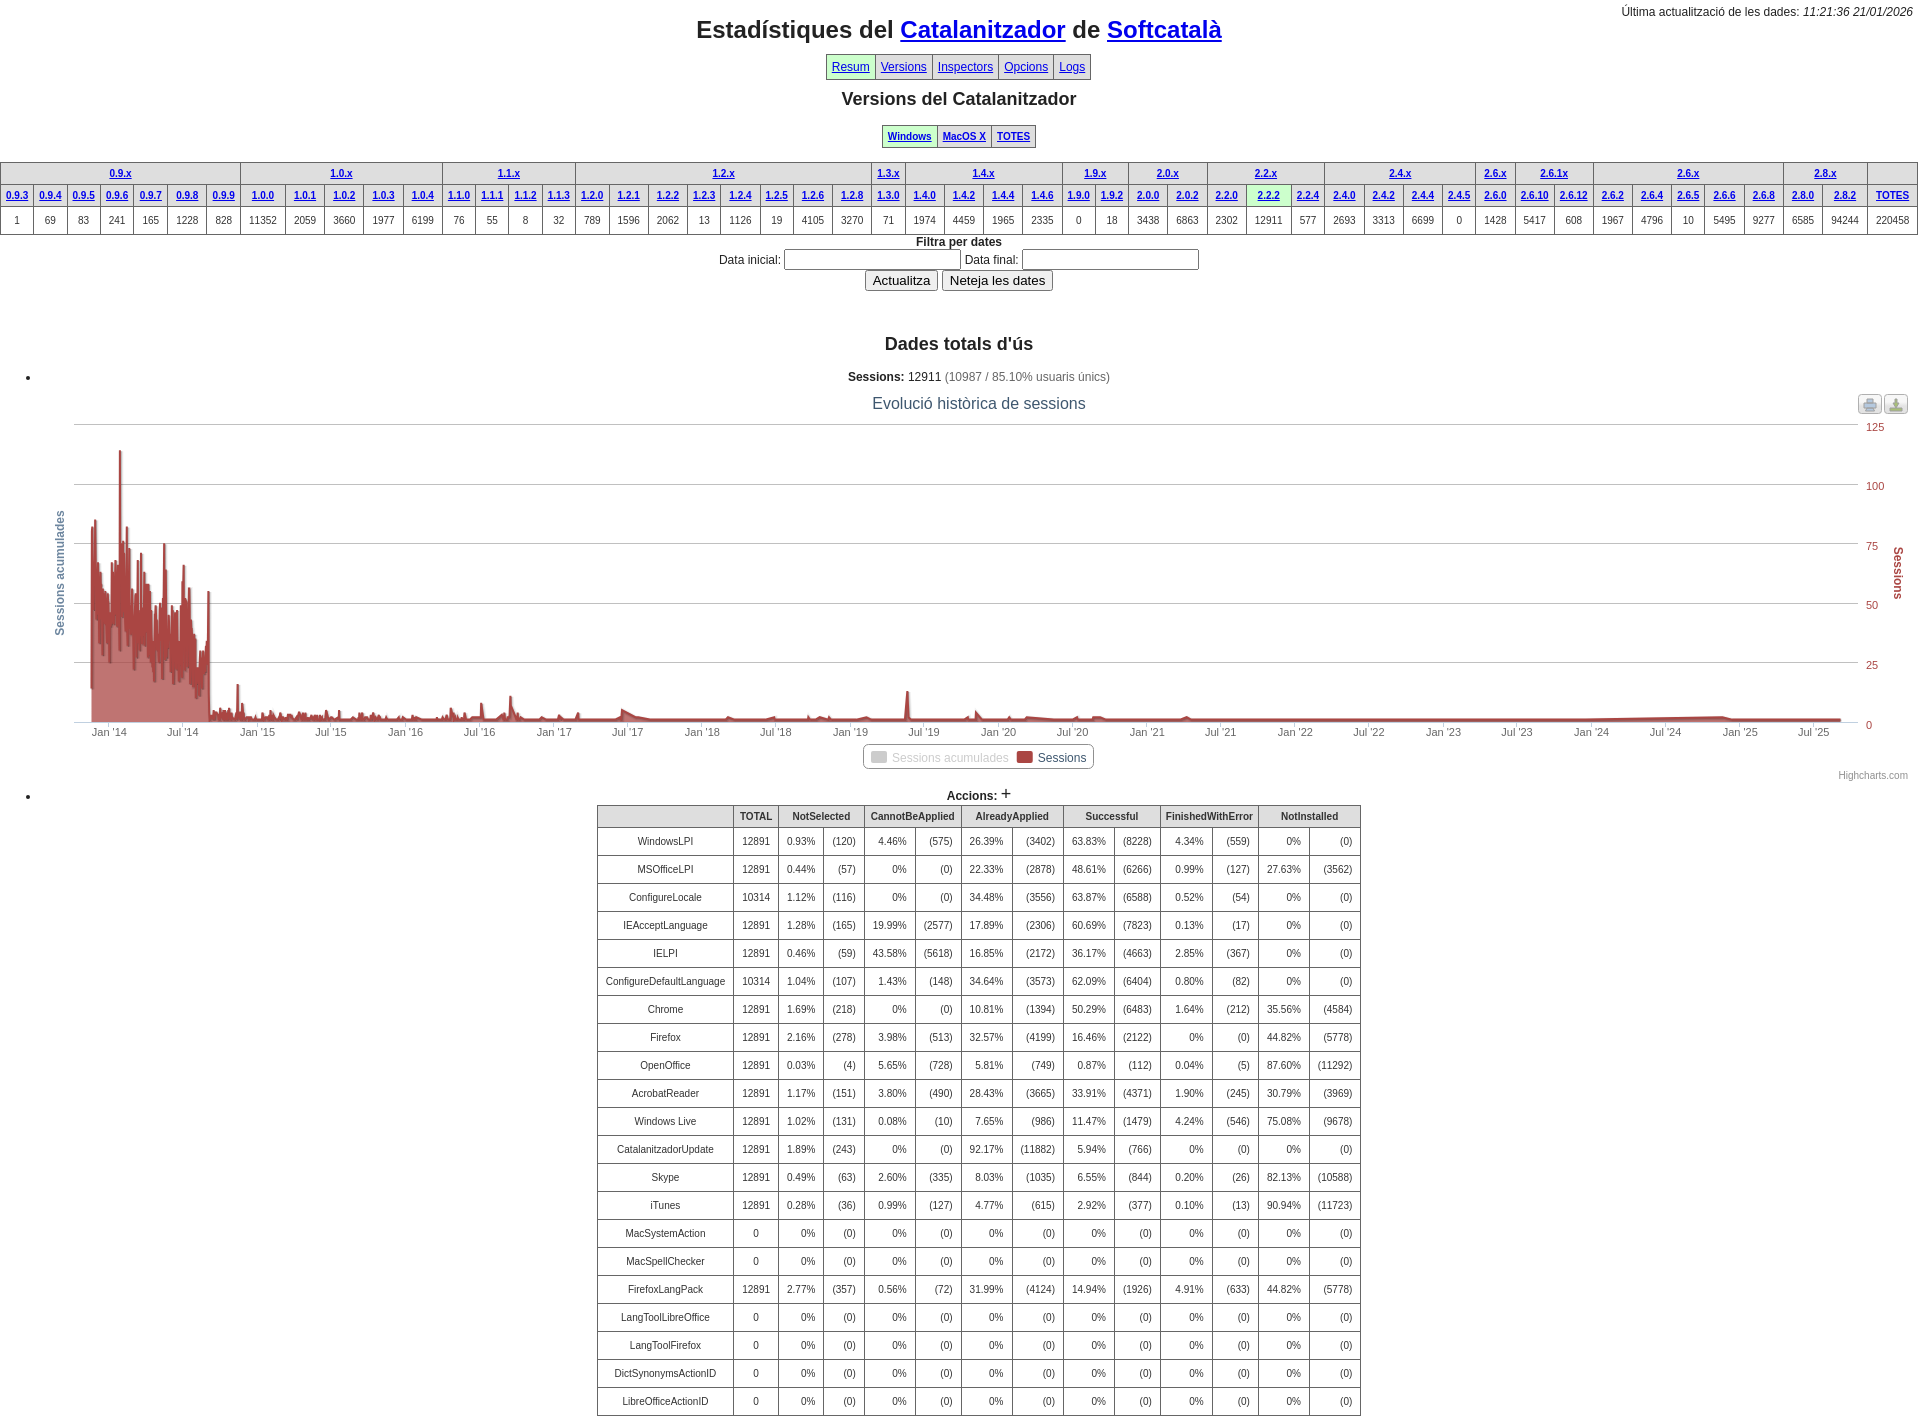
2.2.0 (1227, 195)
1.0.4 (423, 195)
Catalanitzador (982, 29)
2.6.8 (1764, 195)
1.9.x (1095, 173)
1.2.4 (740, 195)
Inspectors (965, 67)
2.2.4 (1308, 195)
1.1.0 (459, 195)
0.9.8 (187, 195)
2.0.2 (1187, 195)
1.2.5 (777, 195)
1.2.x (723, 173)
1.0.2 (344, 195)
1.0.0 (263, 195)
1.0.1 (305, 195)
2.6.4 (1652, 195)
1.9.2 (1112, 195)
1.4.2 (964, 195)
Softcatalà (1164, 29)
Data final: (992, 260)
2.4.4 (1423, 195)
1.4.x (983, 173)
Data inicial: (750, 260)
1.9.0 (1079, 195)
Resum (851, 67)
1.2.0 (592, 195)
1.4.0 (925, 195)
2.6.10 (1535, 195)
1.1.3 (559, 195)
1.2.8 (852, 195)
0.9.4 (50, 195)
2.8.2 (1845, 195)
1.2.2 (668, 195)
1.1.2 (525, 195)
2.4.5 (1459, 195)
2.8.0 (1803, 195)
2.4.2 (1384, 195)
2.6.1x (1554, 173)
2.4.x (1400, 173)
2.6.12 (1574, 195)
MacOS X (964, 136)
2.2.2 (1269, 195)
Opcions (1026, 67)
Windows (910, 136)
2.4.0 (1344, 195)
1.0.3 (383, 195)
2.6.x (1495, 173)
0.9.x (120, 173)
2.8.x (1825, 173)
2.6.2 (1613, 195)
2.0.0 (1148, 195)
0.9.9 (224, 195)
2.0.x (1168, 173)
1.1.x (509, 173)
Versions (904, 67)
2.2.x (1266, 173)
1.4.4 (1003, 195)
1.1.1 (492, 195)
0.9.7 (151, 195)
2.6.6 (1724, 195)
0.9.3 (17, 195)
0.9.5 (84, 195)
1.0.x (341, 173)
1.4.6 (1042, 195)
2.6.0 (1495, 195)
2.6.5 (1688, 195)
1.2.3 (704, 195)
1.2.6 (813, 195)
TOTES (1013, 136)
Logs (1072, 67)
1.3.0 (888, 195)
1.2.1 (629, 195)
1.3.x (888, 173)
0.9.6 (117, 195)
